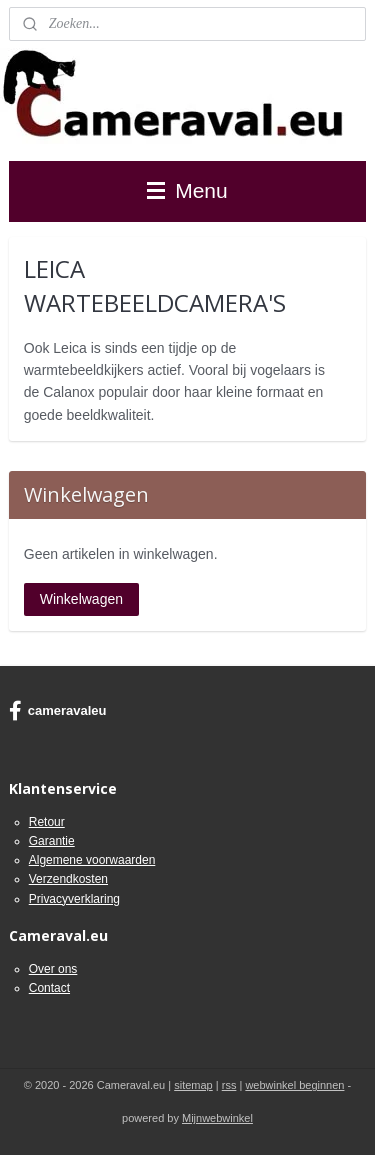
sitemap (193, 1085)
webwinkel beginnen (294, 1085)
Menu (187, 190)
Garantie (52, 841)
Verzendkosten (68, 879)
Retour (47, 822)
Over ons (53, 969)
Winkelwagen (81, 599)
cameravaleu (58, 711)
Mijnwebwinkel (217, 1118)
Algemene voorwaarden (92, 860)
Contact (49, 988)
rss (229, 1085)
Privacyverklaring (74, 899)
